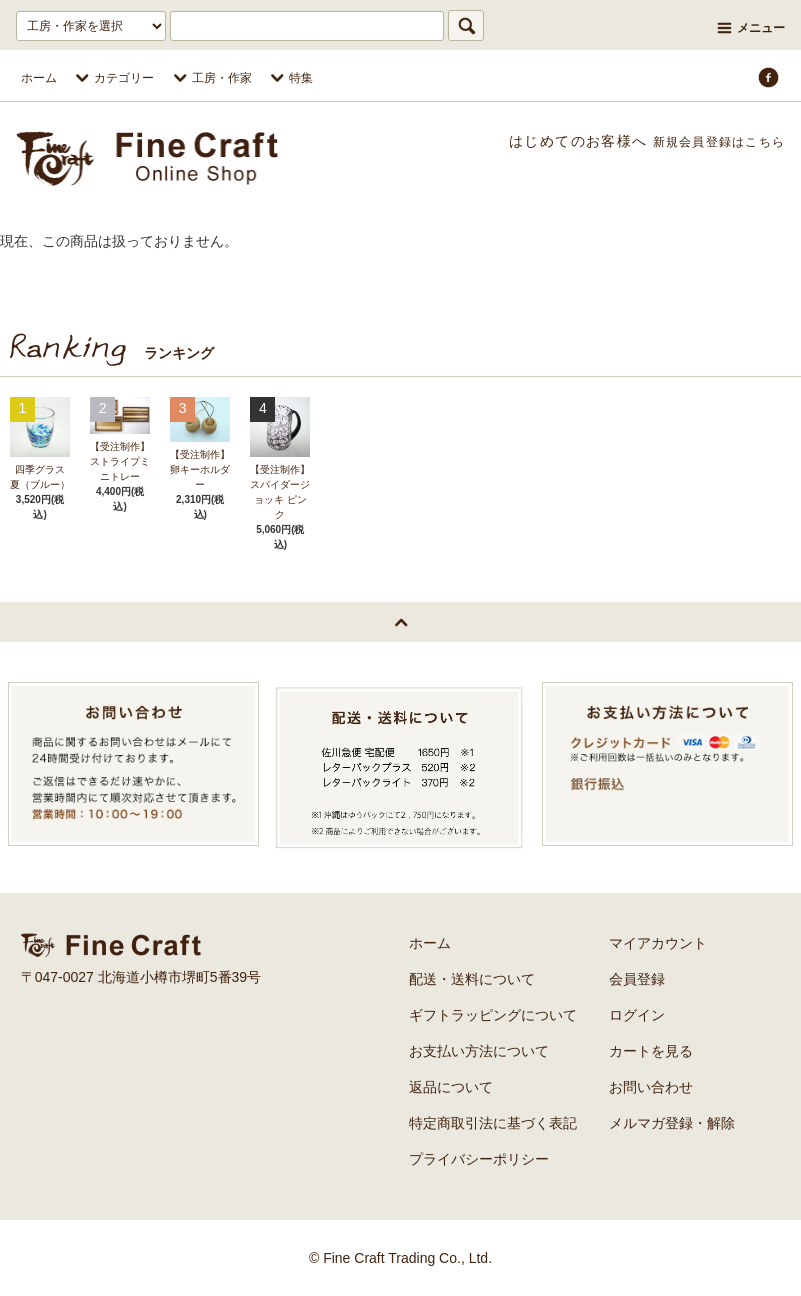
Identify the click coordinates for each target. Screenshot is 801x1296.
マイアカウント (658, 943)
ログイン (637, 1015)
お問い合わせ (651, 1087)
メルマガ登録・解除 (672, 1123)
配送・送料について (472, 979)
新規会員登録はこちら (708, 141)
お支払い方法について (479, 1051)
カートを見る (651, 1051)
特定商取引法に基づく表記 (493, 1123)
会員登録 (637, 979)
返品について (451, 1087)
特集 (289, 78)
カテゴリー (112, 78)
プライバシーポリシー (479, 1159)
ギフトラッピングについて (493, 1015)
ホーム (39, 78)
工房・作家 (210, 78)
